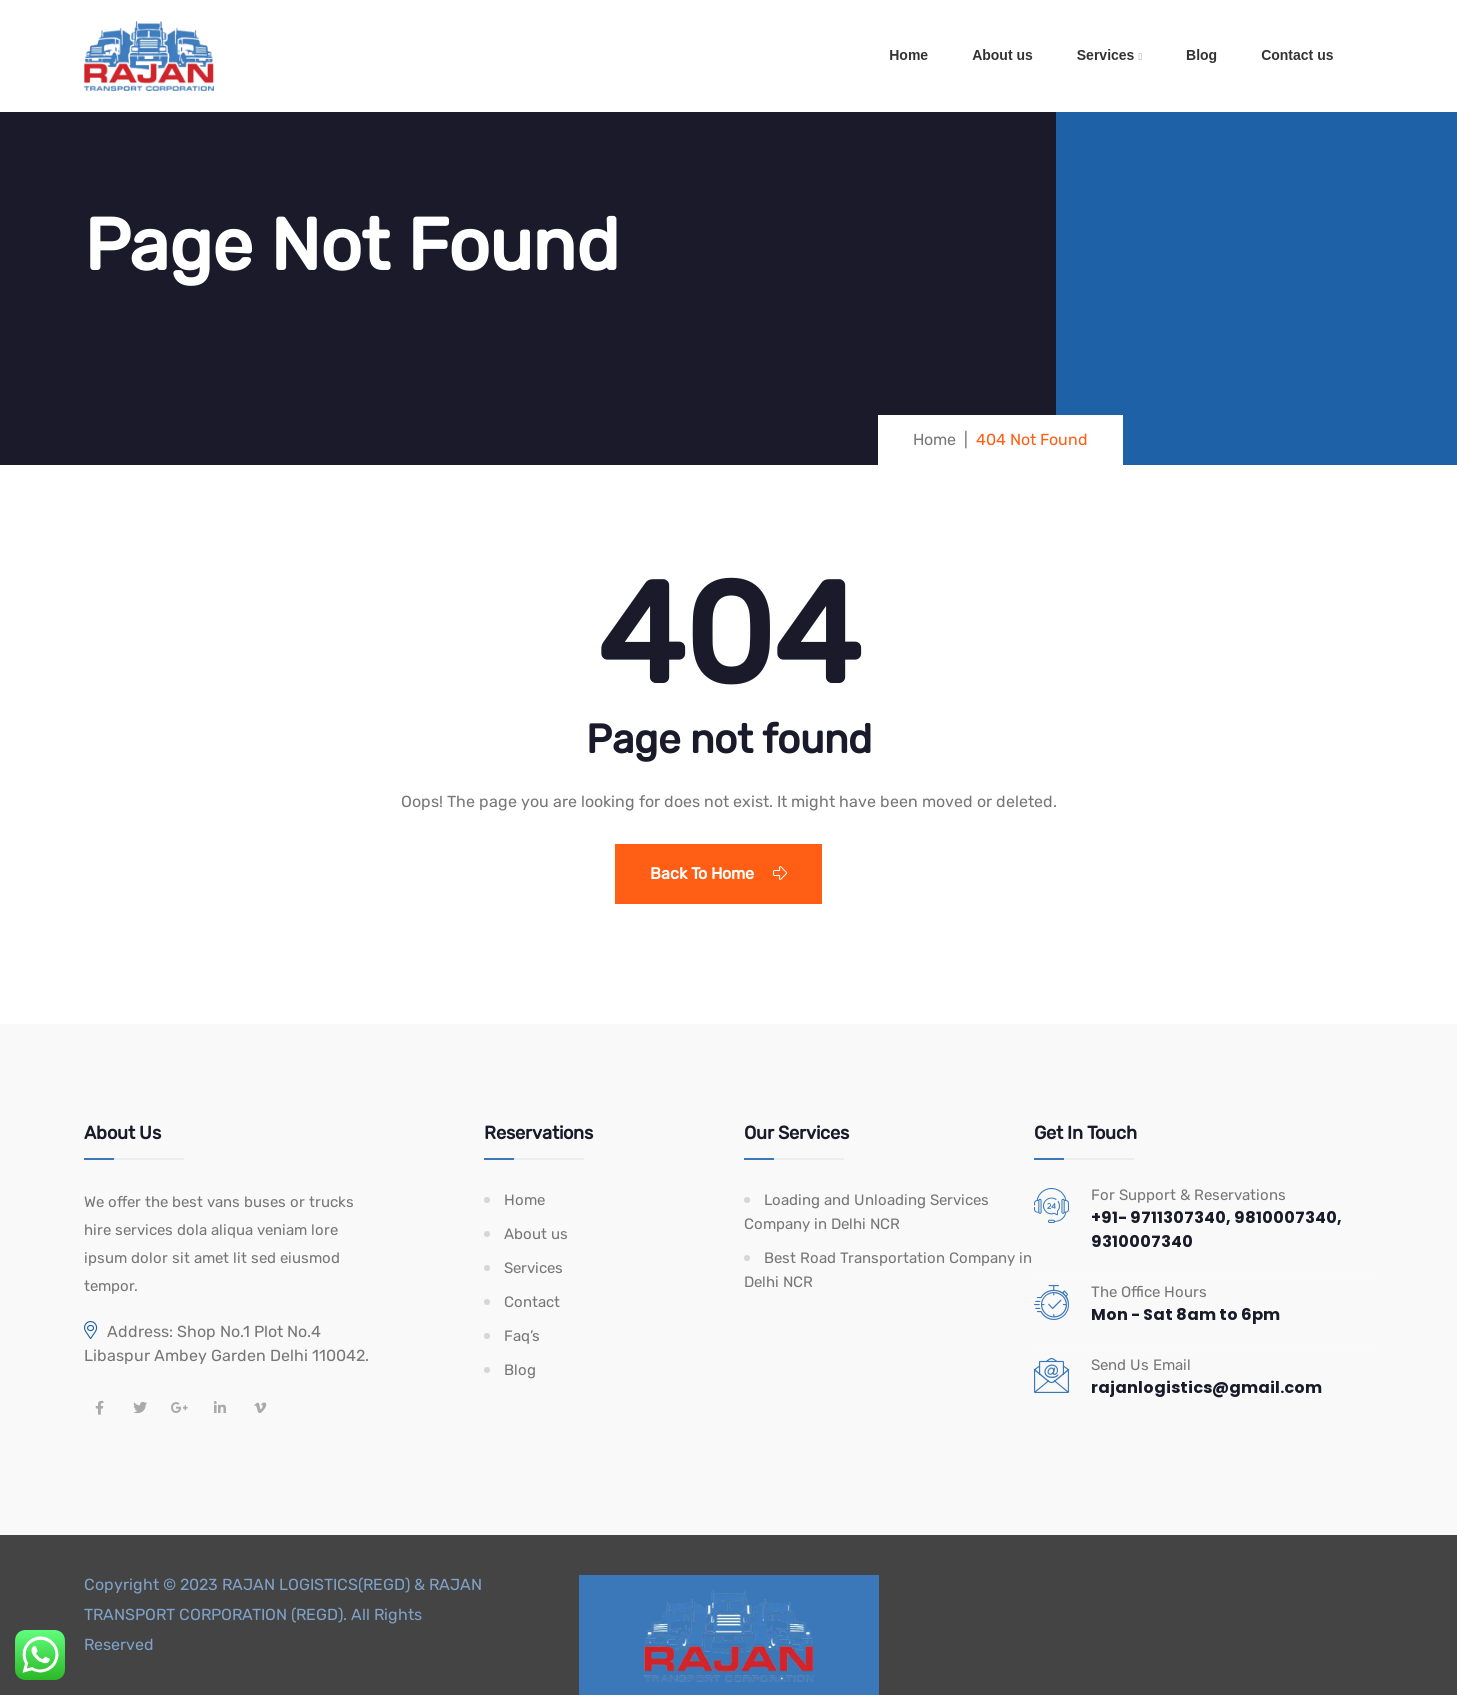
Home (908, 55)
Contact (532, 1302)
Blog (1201, 55)
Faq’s (522, 1336)
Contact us (1297, 55)
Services (1106, 55)
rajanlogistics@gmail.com (1206, 1387)
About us (1002, 55)
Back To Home (718, 873)
